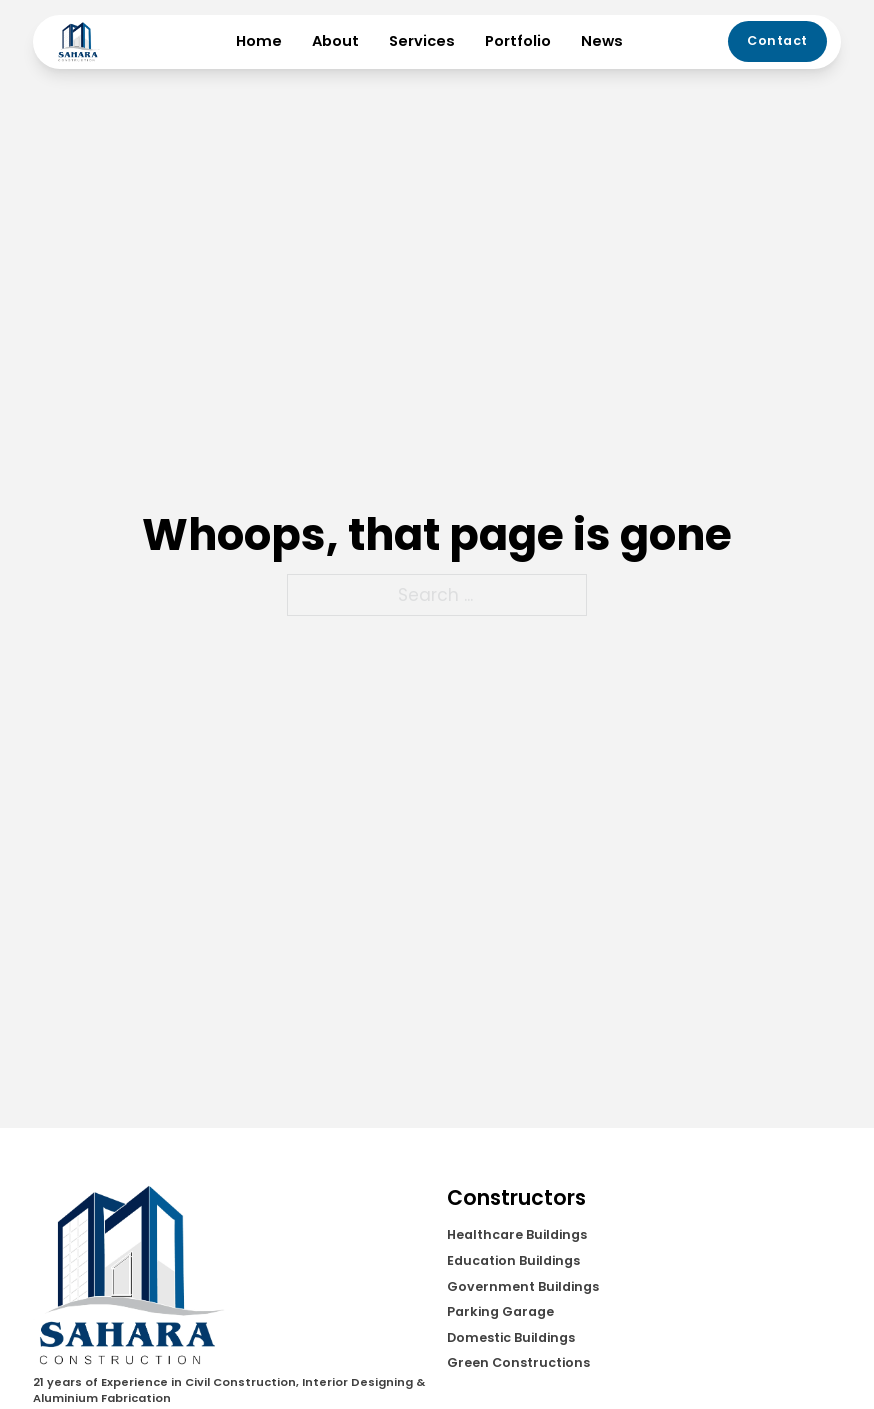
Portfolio (518, 41)
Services (422, 41)
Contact (777, 40)
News (602, 41)
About (335, 41)
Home (259, 41)
